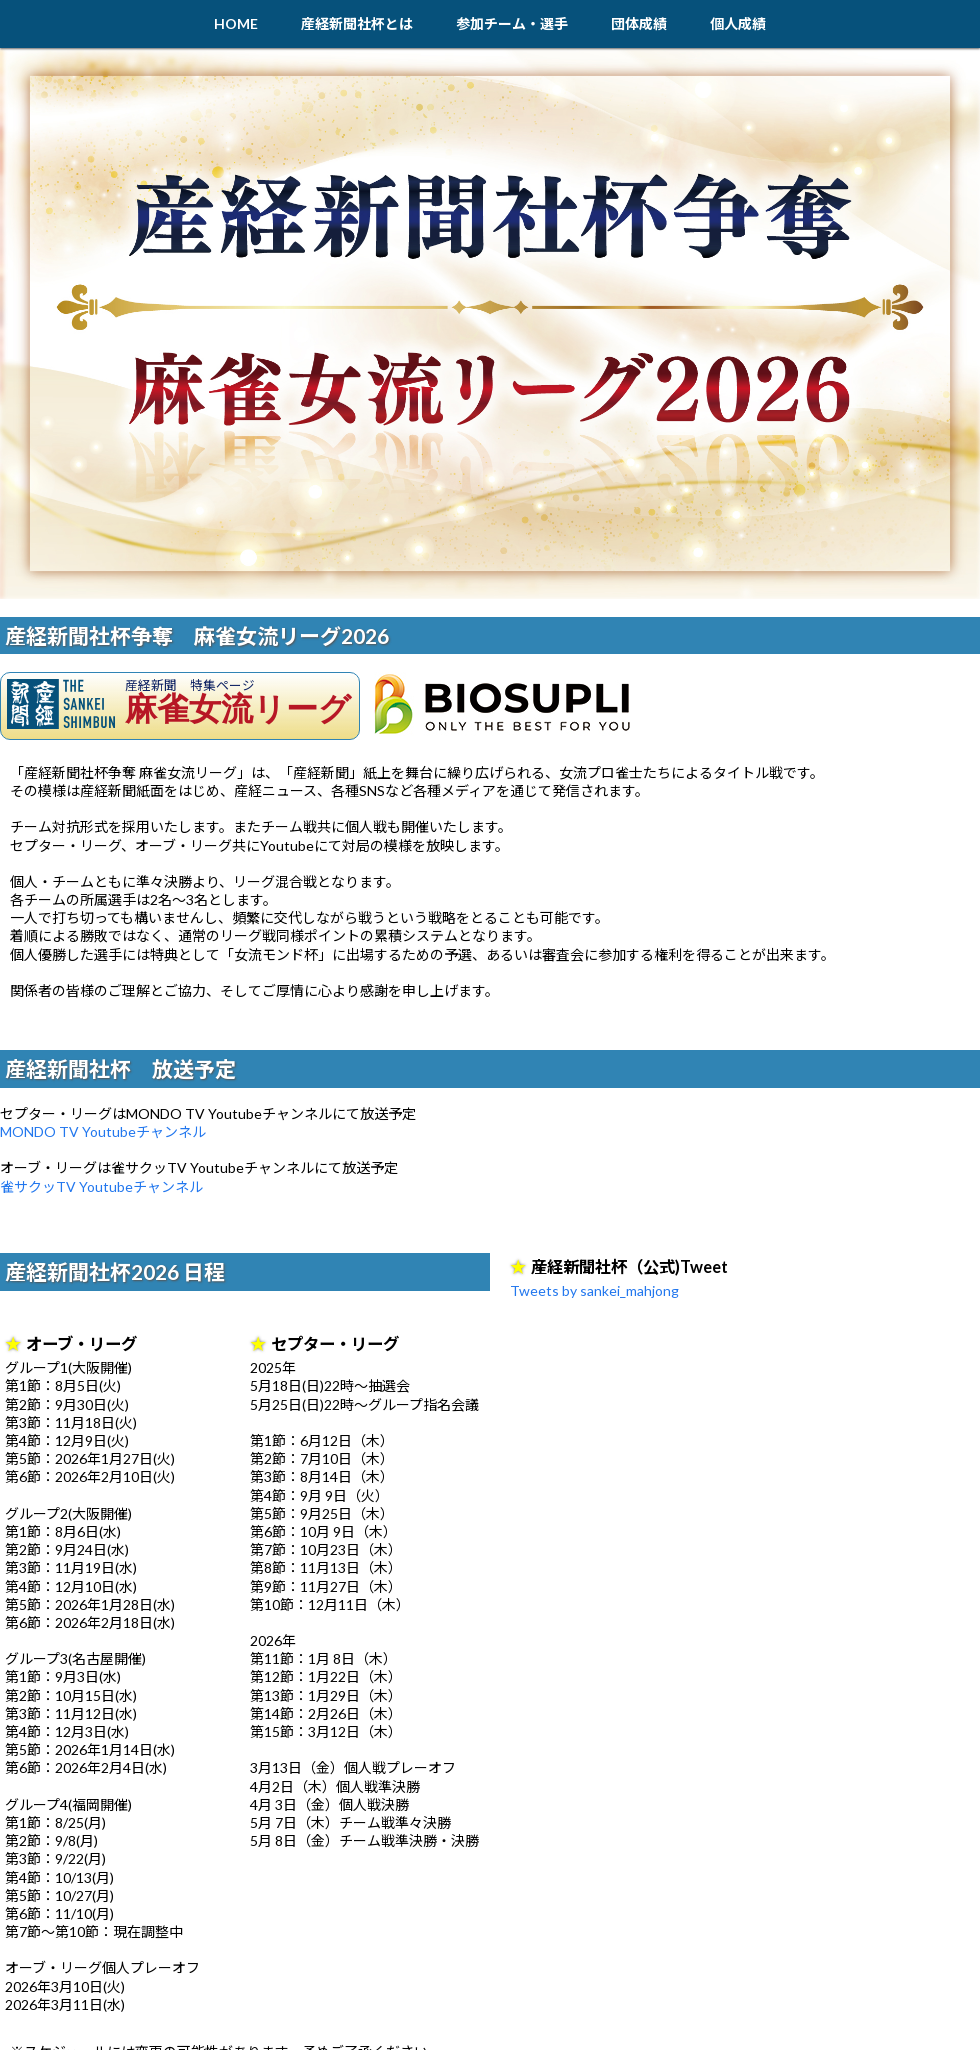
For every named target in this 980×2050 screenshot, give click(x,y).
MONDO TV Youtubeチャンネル (103, 1131)
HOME (236, 23)
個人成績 (738, 23)
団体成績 (639, 23)
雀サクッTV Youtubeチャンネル (101, 1186)
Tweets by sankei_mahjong (594, 1290)
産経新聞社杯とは (357, 23)
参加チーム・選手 (512, 23)
